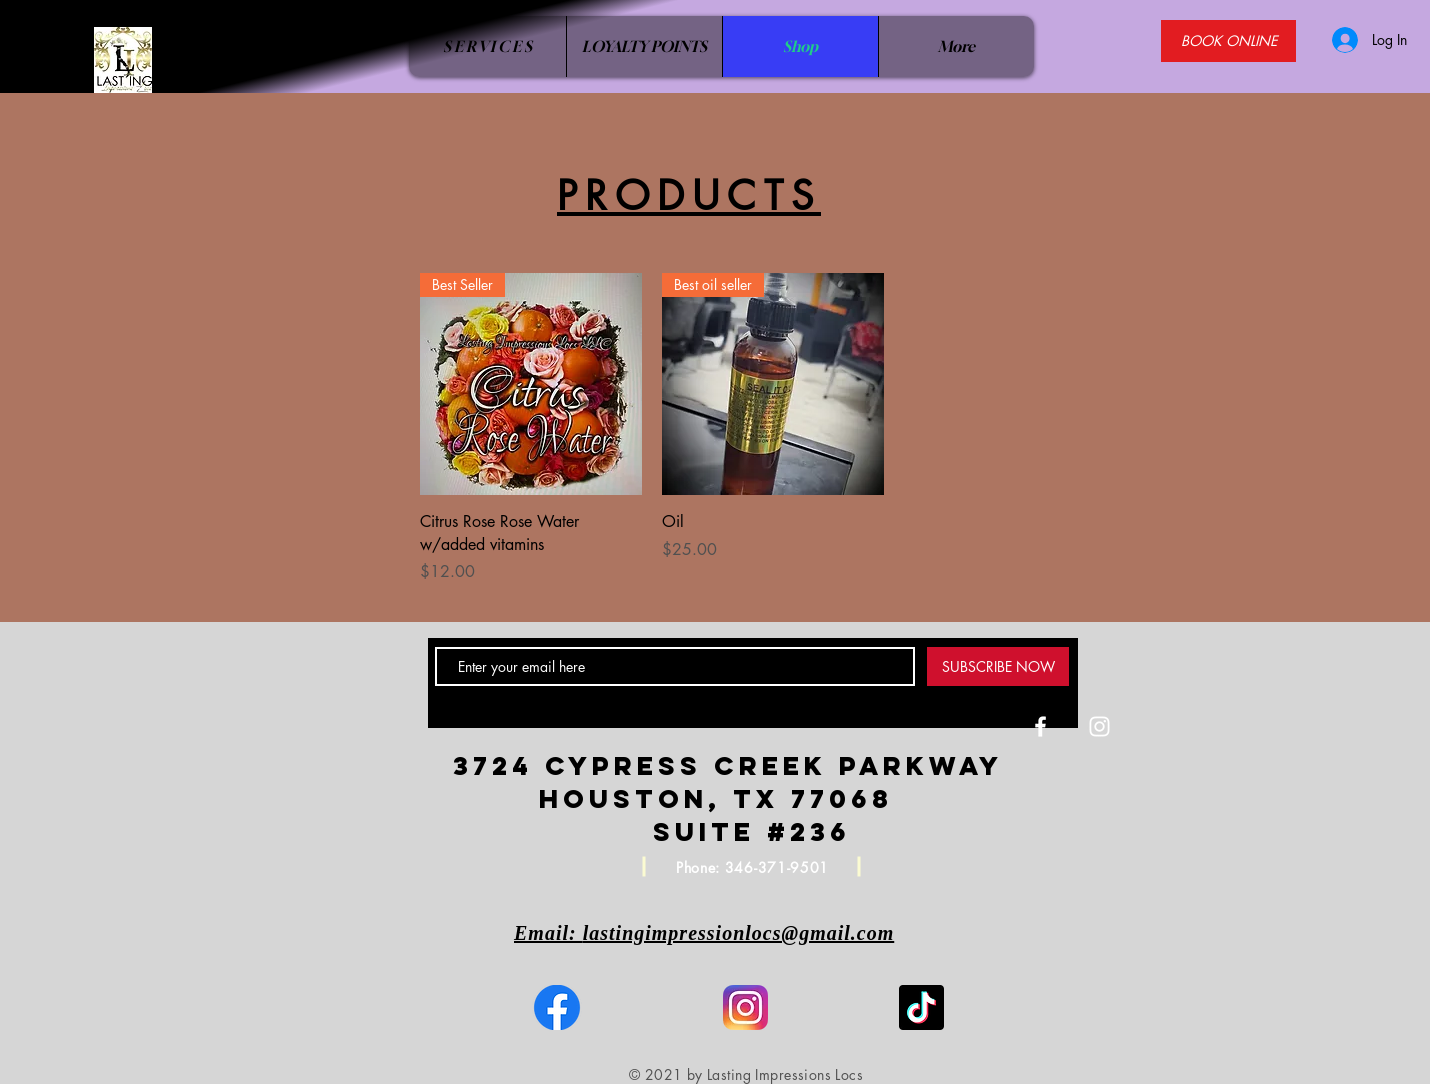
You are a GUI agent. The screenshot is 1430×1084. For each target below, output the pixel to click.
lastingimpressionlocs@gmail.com (739, 933)
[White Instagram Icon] (1099, 726)
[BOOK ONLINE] (1228, 41)
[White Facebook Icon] (1040, 726)
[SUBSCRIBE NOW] (998, 666)
